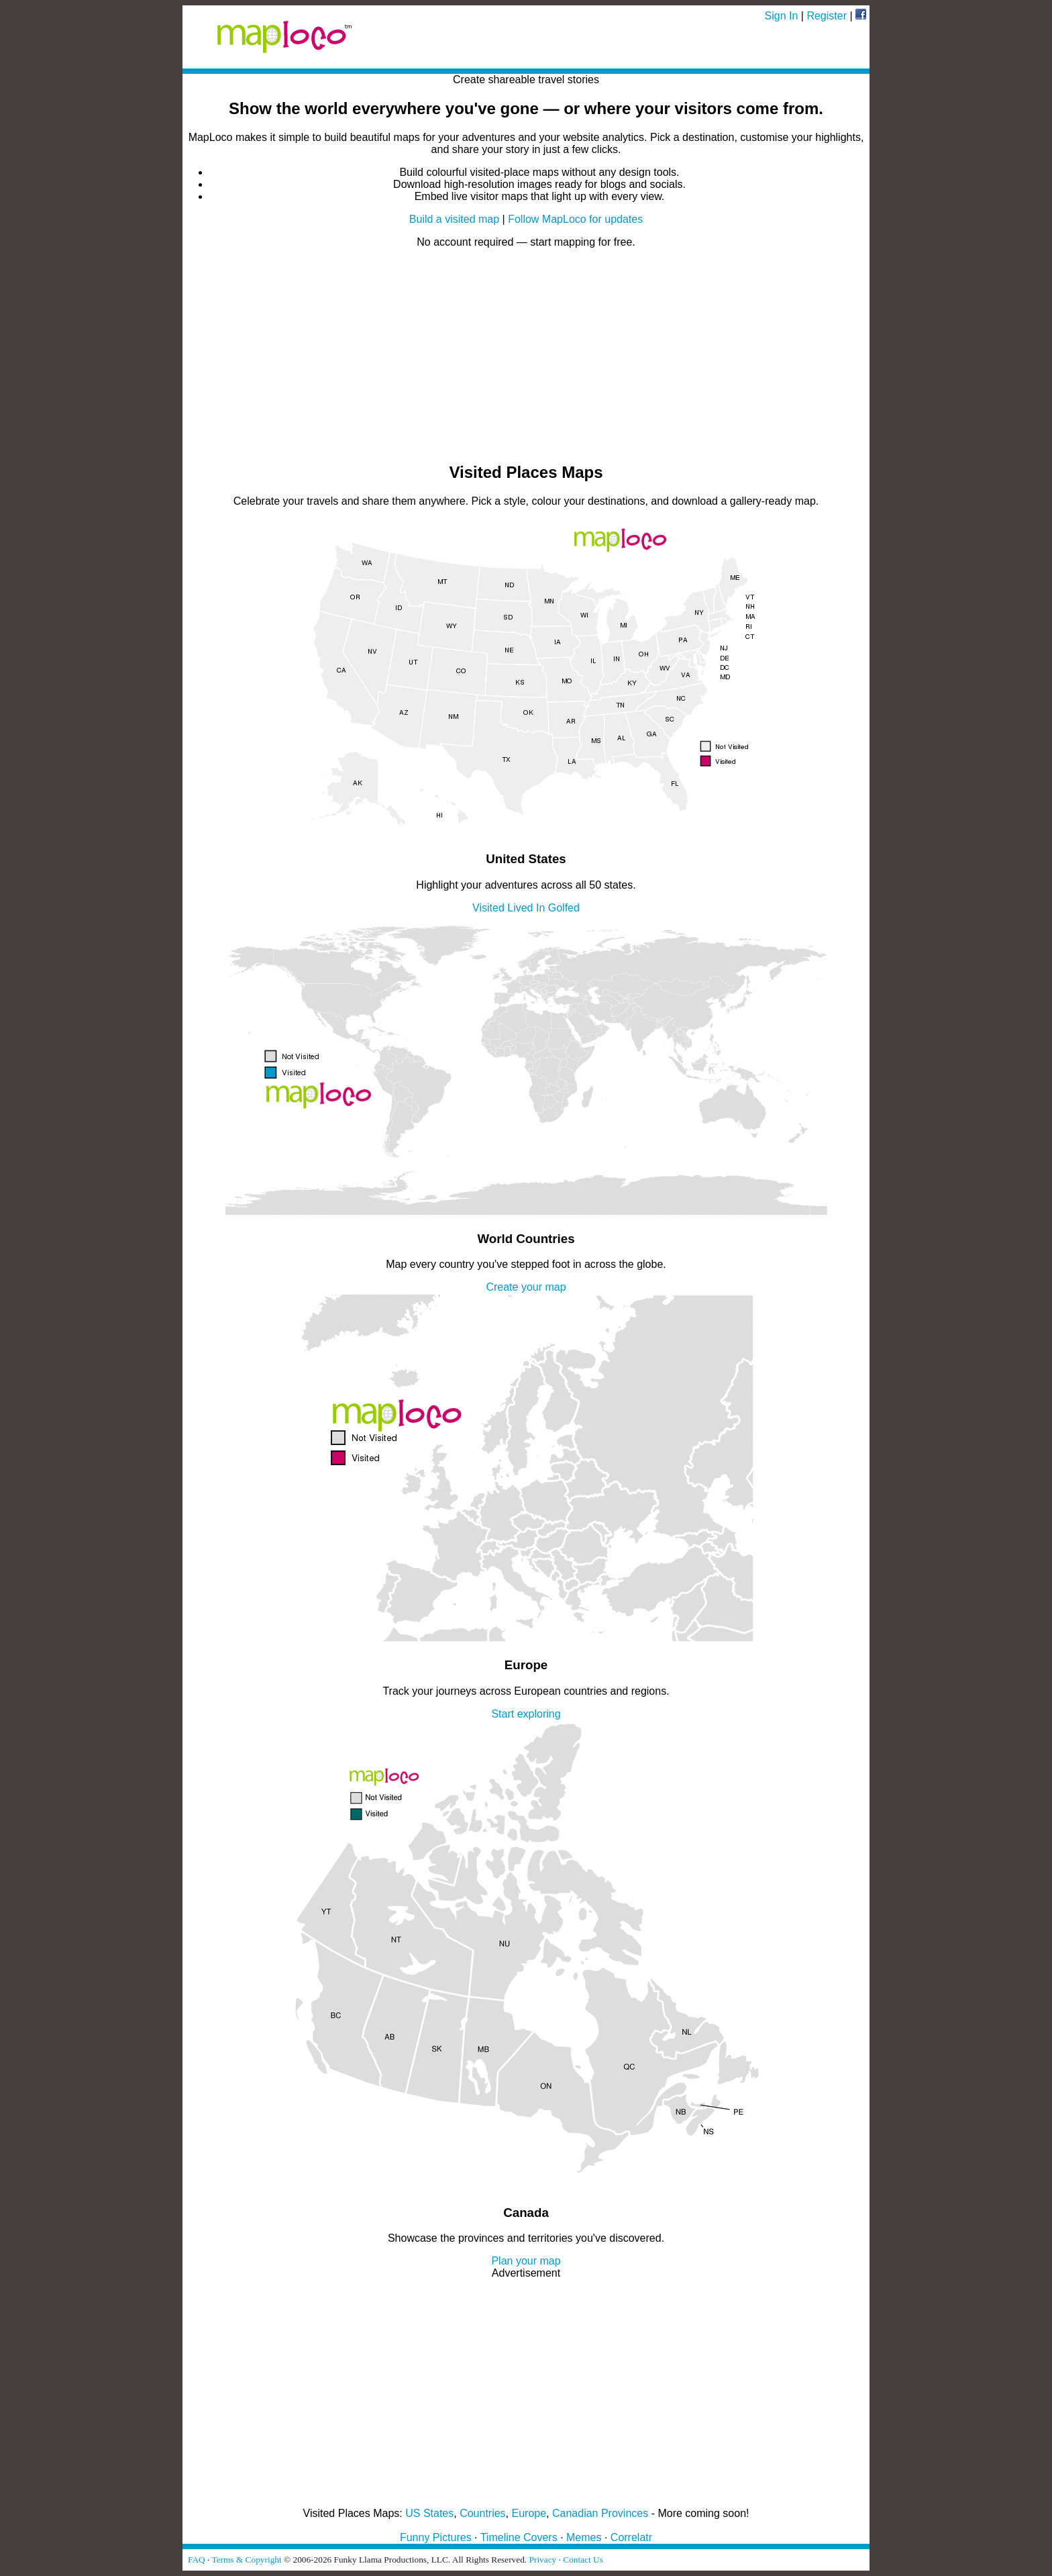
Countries (482, 2513)
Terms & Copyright (246, 2560)
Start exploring (525, 1714)
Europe (529, 2513)
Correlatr (631, 2537)
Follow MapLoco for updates (575, 219)
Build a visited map (454, 219)
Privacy (543, 2560)
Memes (583, 2537)
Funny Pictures (436, 2537)
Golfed (564, 907)
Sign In (781, 15)
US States (429, 2513)
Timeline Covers (519, 2537)
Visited (488, 907)
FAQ (196, 2560)
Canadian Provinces (600, 2513)
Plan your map (525, 2261)
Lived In (526, 907)
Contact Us (583, 2560)
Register (826, 15)
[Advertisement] (526, 356)
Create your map (526, 1287)
